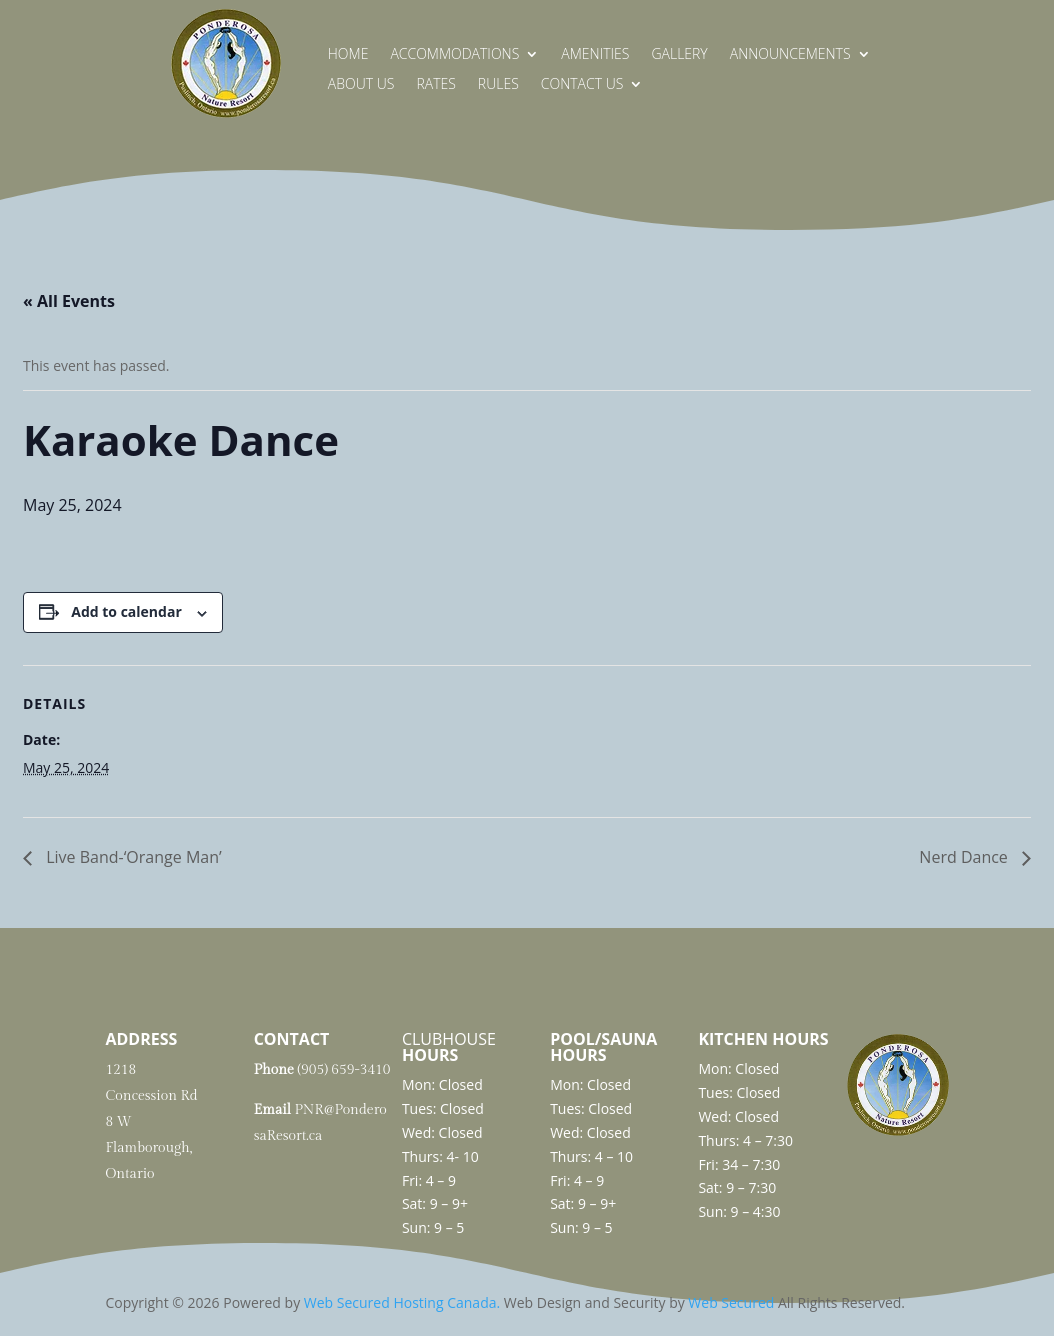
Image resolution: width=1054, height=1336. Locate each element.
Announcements (790, 55)
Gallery (679, 55)
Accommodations (454, 55)
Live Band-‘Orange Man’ (132, 857)
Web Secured (731, 1302)
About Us (361, 85)
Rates (435, 85)
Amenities (595, 55)
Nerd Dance (965, 857)
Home (348, 55)
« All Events (69, 301)
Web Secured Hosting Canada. (402, 1302)
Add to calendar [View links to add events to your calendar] (126, 611)
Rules (498, 85)
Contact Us (582, 85)
